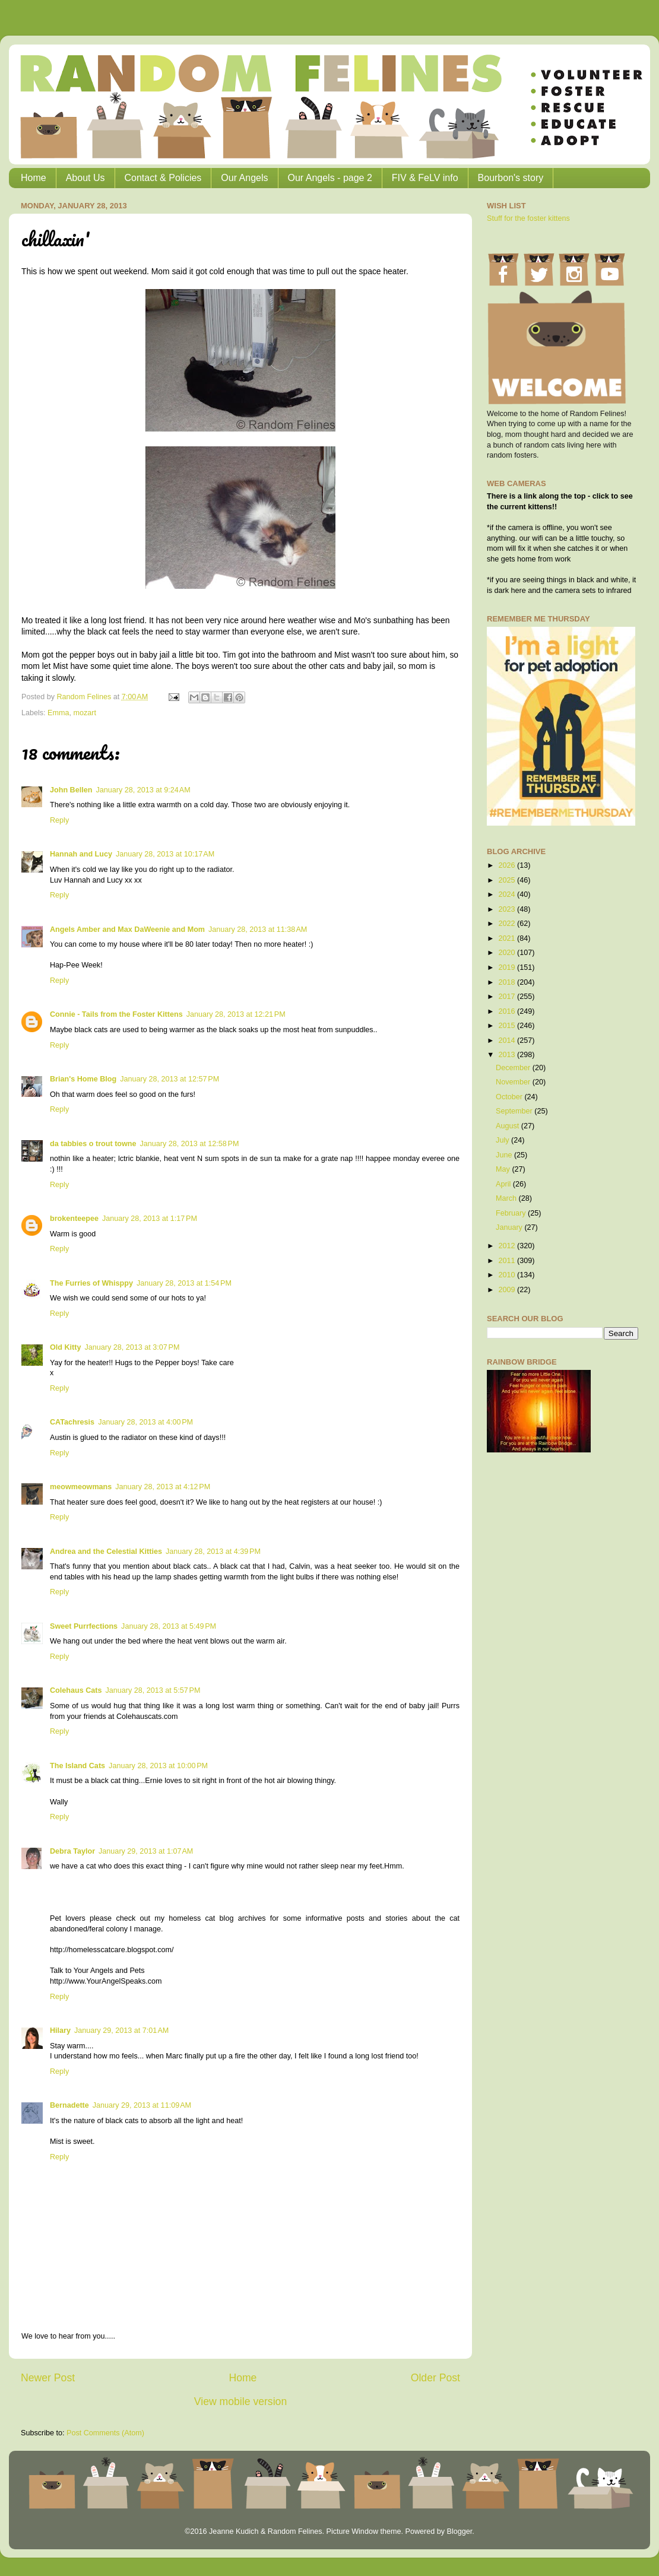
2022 (507, 923)
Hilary (60, 2030)
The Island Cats (77, 1766)
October (510, 1097)
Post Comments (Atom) (105, 2433)
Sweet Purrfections (84, 1626)
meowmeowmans (81, 1487)
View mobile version (240, 2401)
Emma (58, 713)
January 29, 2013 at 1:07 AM (146, 1851)
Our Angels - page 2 (330, 178)
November (514, 1082)
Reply (59, 820)
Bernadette (69, 2105)
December (514, 1068)
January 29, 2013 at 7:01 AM (121, 2030)
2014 (507, 1040)
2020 (507, 952)
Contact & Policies (163, 178)
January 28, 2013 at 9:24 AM (143, 790)
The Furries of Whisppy (91, 1283)
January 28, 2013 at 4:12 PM (162, 1487)
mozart (85, 713)
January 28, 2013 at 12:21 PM (236, 1014)
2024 (507, 894)
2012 (507, 1246)
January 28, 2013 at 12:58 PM (189, 1144)
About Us (85, 178)
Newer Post (48, 2378)
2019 (507, 967)
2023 (507, 909)
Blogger (459, 2531)
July (503, 1140)
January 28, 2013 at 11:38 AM (257, 929)
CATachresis (72, 1422)
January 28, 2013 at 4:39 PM (213, 1551)
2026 (507, 865)
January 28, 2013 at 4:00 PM (145, 1422)
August (508, 1126)
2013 (507, 1055)
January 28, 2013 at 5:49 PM (168, 1626)
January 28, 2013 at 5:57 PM (152, 1690)
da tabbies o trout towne (93, 1144)
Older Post (435, 2378)
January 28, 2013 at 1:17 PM (149, 1218)
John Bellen (71, 790)
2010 (507, 1275)
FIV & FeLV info (425, 178)
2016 (507, 1011)
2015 (507, 1025)
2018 (507, 982)
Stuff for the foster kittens (528, 218)
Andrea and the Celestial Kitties (106, 1551)
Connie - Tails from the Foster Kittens (116, 1014)
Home (33, 178)
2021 (507, 938)
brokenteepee (74, 1218)
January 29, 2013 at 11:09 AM (142, 2105)
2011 (507, 1261)
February (512, 1213)
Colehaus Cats (76, 1690)
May (504, 1169)
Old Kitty (65, 1347)
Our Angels (244, 178)
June (505, 1155)
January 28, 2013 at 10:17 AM (165, 854)
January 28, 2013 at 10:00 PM (158, 1766)
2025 (507, 880)
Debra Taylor (72, 1851)
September (515, 1111)
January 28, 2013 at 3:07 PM (131, 1347)
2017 (507, 996)
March (507, 1198)
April (504, 1184)
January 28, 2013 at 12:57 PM (169, 1079)
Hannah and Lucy (81, 854)
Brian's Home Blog (83, 1079)
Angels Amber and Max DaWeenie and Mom (127, 929)
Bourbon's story (511, 178)
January (510, 1227)
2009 (507, 1290)
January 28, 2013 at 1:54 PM (184, 1283)
